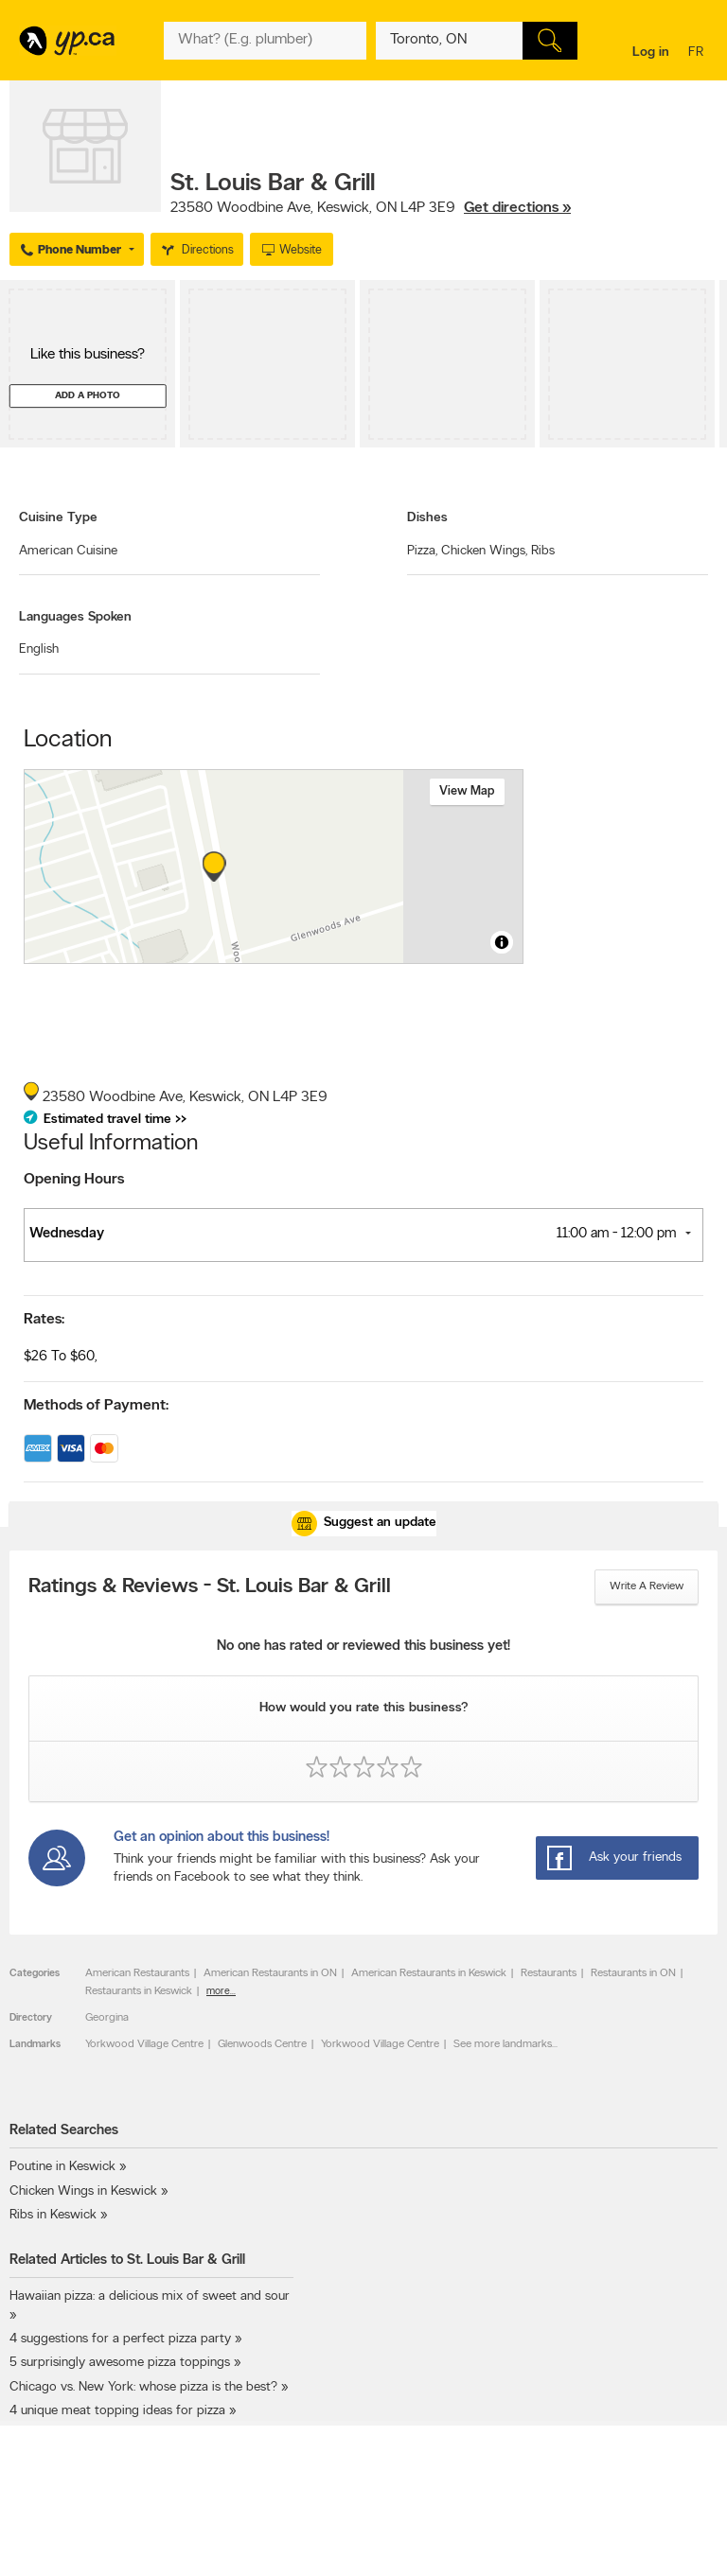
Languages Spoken (75, 617)
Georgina (107, 2018)
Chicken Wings (484, 551)
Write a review (646, 1586)
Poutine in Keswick (62, 2167)
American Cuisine (68, 551)
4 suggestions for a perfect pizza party (120, 2339)
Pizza (422, 551)
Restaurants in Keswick (138, 1991)
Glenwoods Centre (262, 2044)
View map (467, 791)
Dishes (427, 518)
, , (370, 208)
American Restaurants (137, 1973)
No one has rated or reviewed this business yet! (363, 1646)
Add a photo (87, 396)
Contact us (688, 2541)
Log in (650, 52)
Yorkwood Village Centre (144, 2044)
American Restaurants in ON (270, 1973)
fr (698, 53)
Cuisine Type (58, 518)
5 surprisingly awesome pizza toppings (119, 2363)
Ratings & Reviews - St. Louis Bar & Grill (209, 1587)
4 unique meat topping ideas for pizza (117, 2411)
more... (221, 1992)
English (39, 649)
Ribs (543, 551)
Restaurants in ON (633, 1973)
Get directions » (517, 208)
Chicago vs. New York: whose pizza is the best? (143, 2387)
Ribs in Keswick (53, 2215)
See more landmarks (502, 2044)
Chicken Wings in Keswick (83, 2191)
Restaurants (548, 1973)
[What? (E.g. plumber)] (264, 41)
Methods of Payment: (96, 1405)
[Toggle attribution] (501, 942)
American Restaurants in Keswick (428, 1973)
